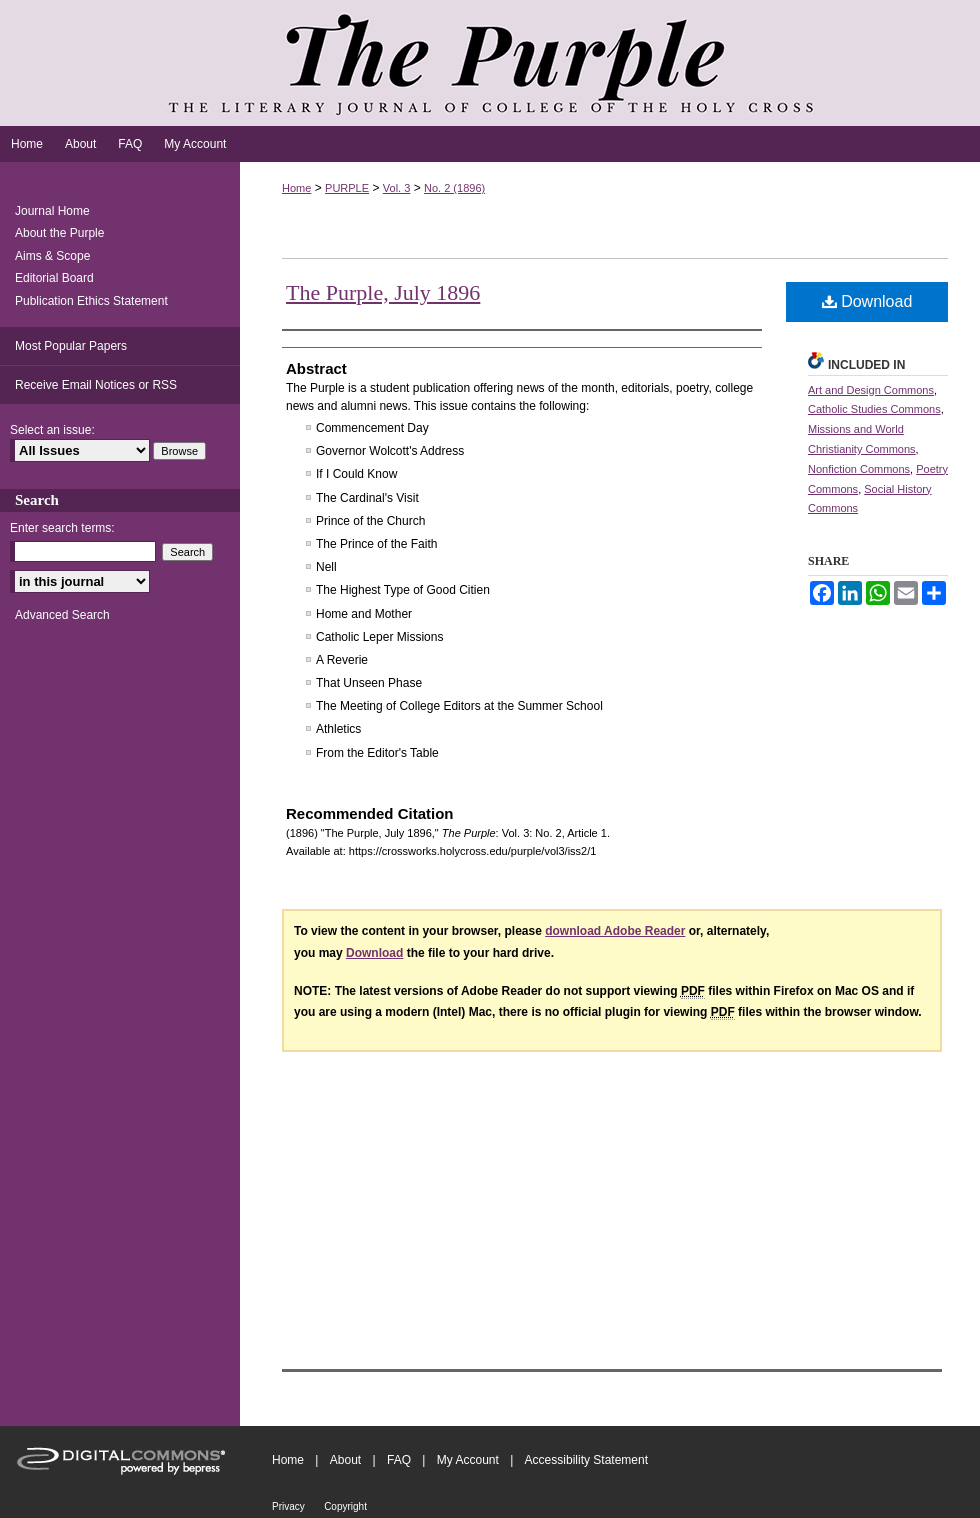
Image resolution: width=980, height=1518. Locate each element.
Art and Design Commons (871, 390)
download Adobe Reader (615, 931)
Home (296, 188)
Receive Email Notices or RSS (96, 385)
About (345, 1460)
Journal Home (52, 211)
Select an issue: (52, 430)
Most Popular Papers (71, 346)
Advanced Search (62, 615)
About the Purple (59, 233)
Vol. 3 (397, 188)
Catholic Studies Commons (874, 409)
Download (867, 301)
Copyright (345, 1506)
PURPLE (347, 188)
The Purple (490, 63)
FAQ (399, 1460)
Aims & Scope (52, 256)
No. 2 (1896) (454, 188)
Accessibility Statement (586, 1460)
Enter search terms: (62, 528)
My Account (468, 1460)
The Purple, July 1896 (383, 292)
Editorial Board (54, 278)
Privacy (288, 1506)
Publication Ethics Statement (91, 301)
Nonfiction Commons (859, 469)
